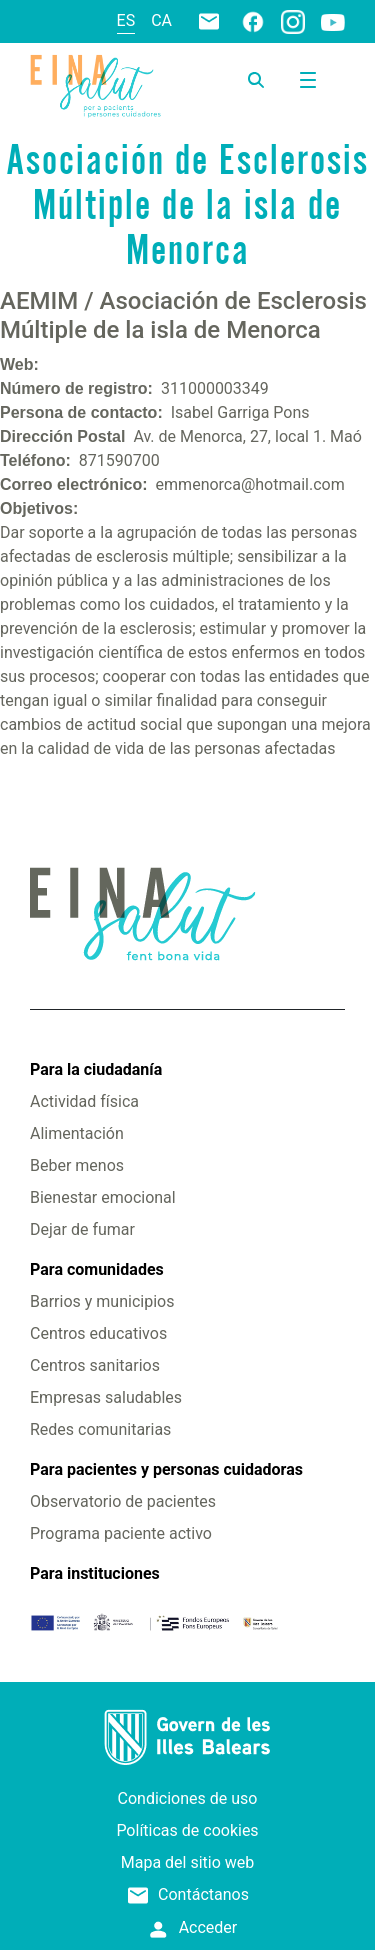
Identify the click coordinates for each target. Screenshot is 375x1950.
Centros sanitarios (95, 1365)
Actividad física (84, 1101)
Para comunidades (97, 1269)
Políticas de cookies (187, 1830)
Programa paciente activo (121, 1533)
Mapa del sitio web (188, 1862)
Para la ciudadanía (96, 1069)
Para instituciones (95, 1573)
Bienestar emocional (103, 1197)
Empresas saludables (106, 1397)
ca (161, 20)
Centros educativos (98, 1333)
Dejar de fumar (82, 1229)
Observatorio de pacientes (123, 1501)
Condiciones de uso (188, 1798)
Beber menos (77, 1165)
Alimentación (77, 1133)
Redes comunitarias (100, 1429)
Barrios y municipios (102, 1301)
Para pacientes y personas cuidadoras (166, 1469)
